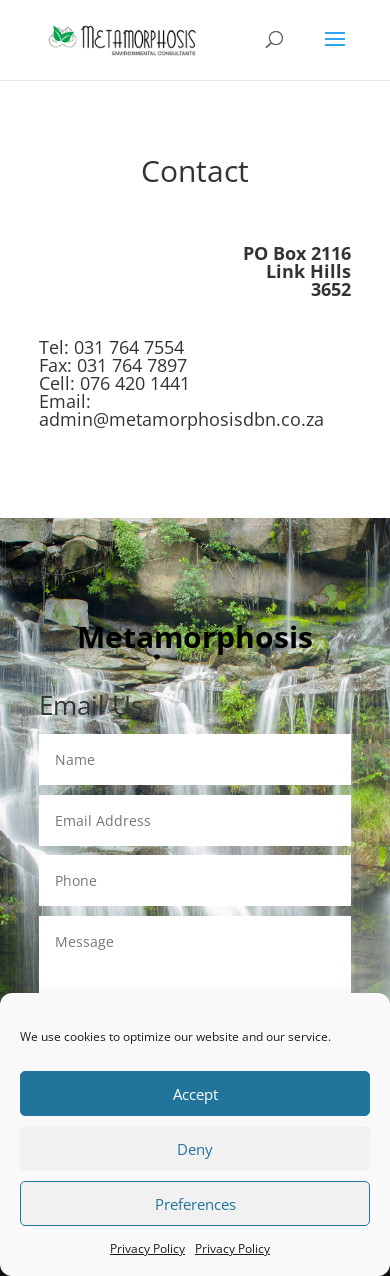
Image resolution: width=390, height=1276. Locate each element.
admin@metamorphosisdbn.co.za (181, 419)
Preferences (195, 1204)
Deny (195, 1149)
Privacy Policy (147, 1248)
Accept (195, 1094)
